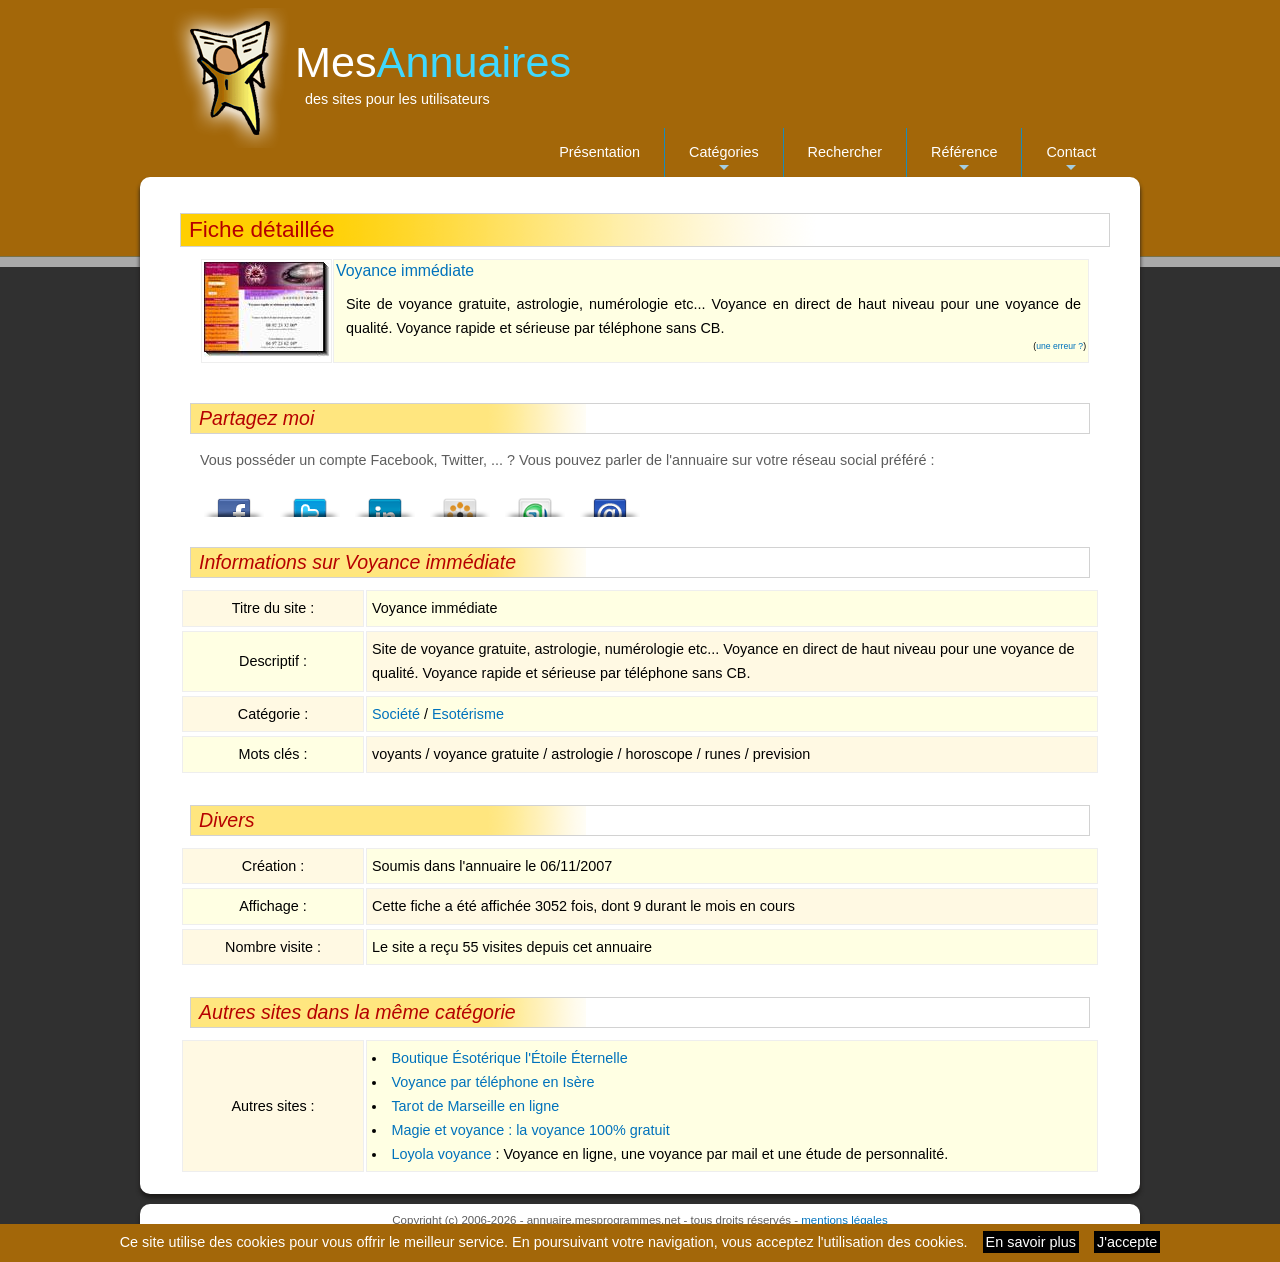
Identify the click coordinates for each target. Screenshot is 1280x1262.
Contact (1071, 160)
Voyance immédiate (405, 270)
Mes (433, 62)
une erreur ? (1059, 346)
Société (396, 714)
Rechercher (845, 152)
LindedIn (385, 502)
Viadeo (460, 502)
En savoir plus (1031, 1242)
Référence (964, 160)
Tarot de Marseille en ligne (475, 1106)
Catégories (724, 160)
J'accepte (1127, 1242)
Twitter (310, 502)
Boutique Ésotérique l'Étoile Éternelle (509, 1058)
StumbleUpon (535, 502)
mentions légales (844, 1220)
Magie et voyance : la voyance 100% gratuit (530, 1130)
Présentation (599, 152)
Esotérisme (468, 714)
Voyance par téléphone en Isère (492, 1082)
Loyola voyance (441, 1154)
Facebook (235, 502)
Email (610, 502)
